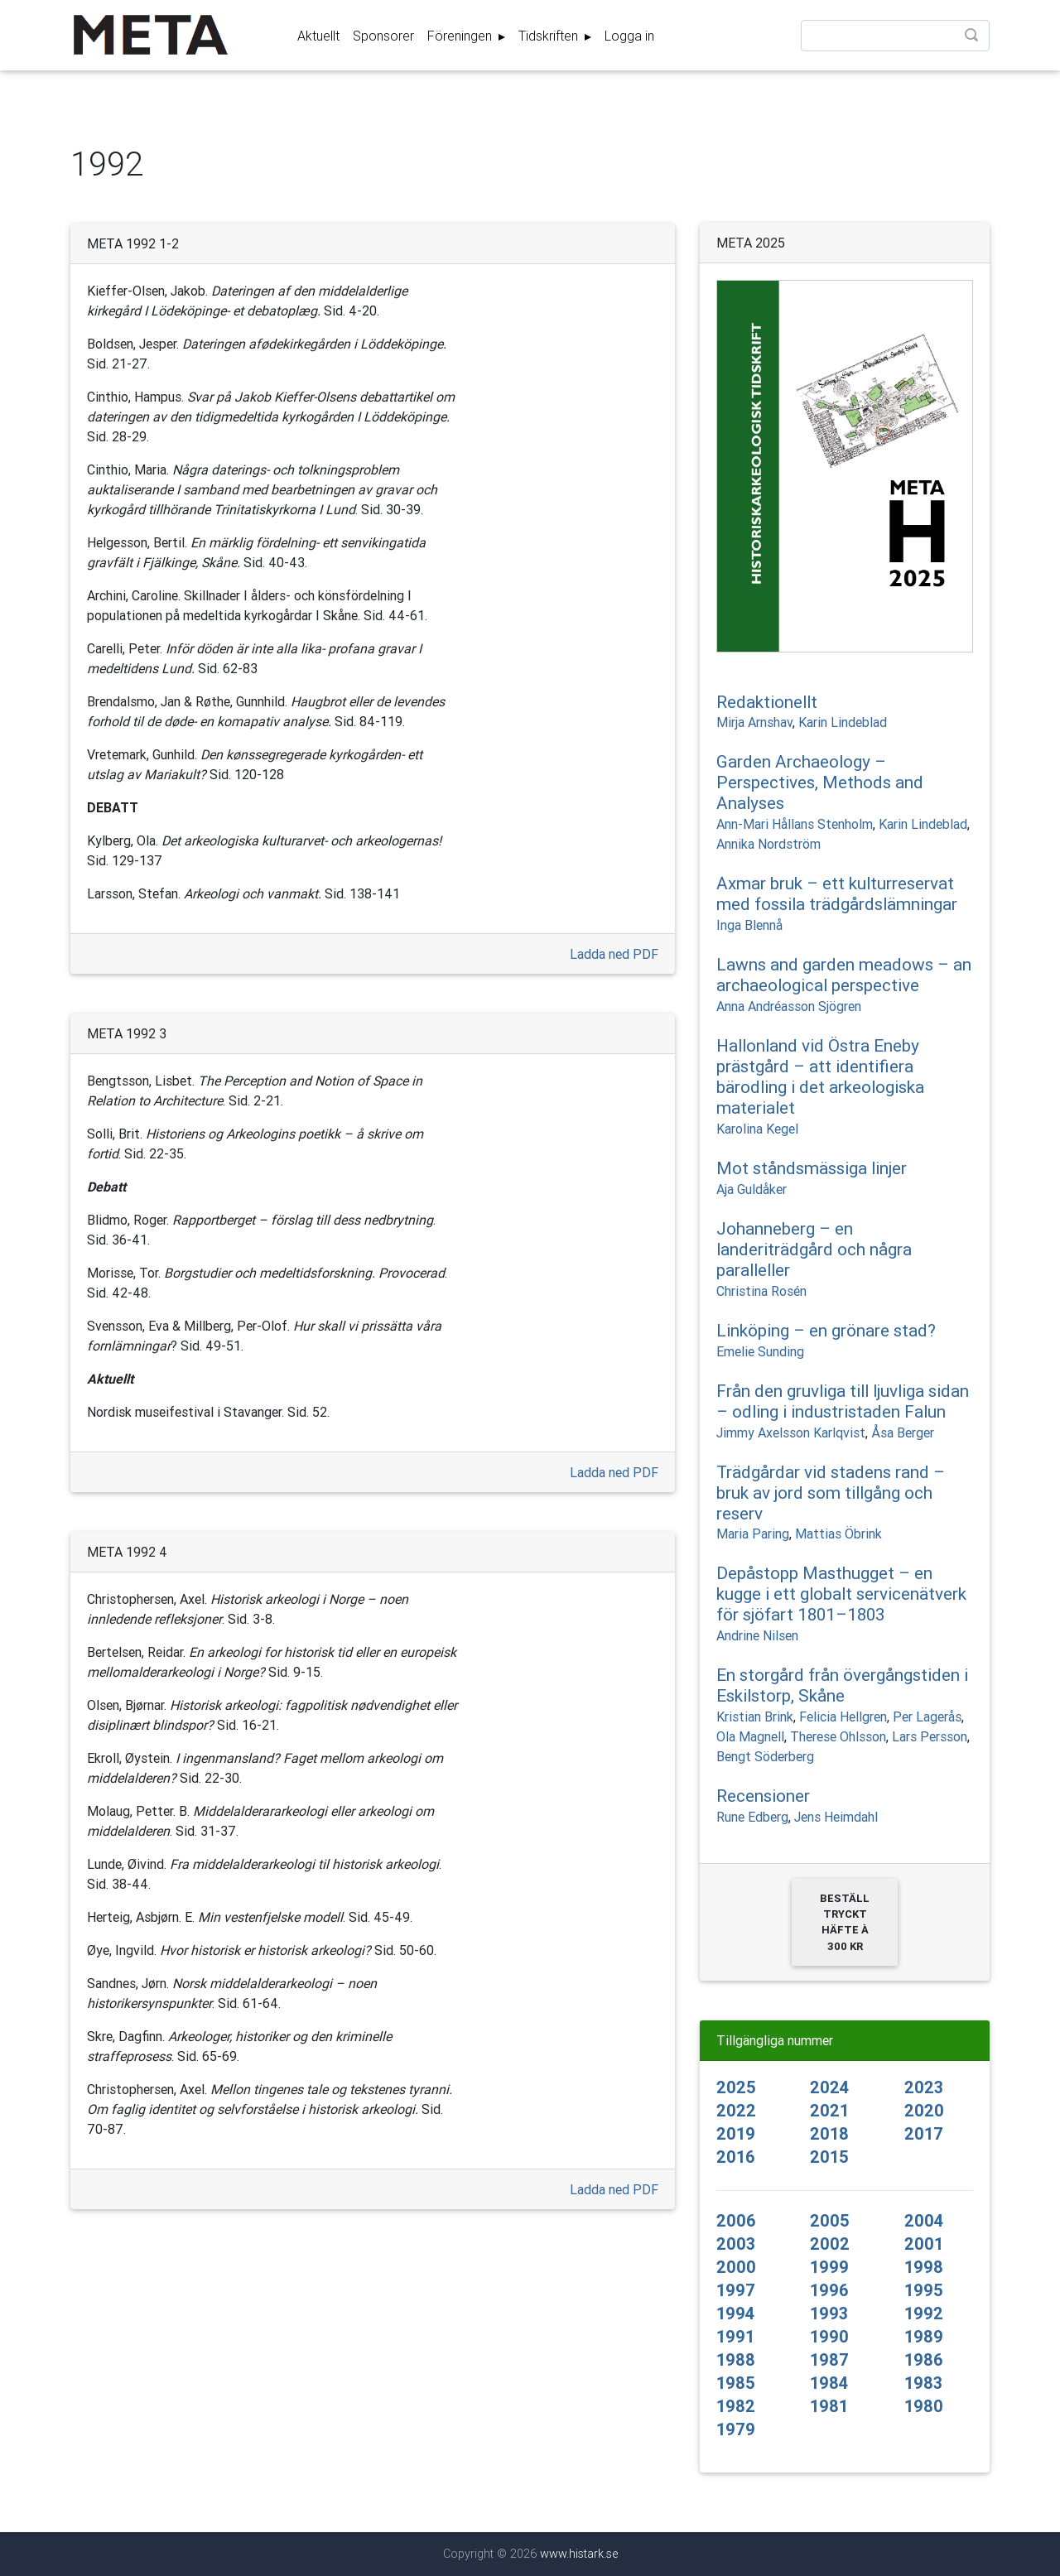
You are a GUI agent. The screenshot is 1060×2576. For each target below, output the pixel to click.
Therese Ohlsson (838, 1736)
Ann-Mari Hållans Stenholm (794, 824)
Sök (973, 39)
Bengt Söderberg (765, 1756)
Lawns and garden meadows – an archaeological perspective (843, 975)
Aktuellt (318, 39)
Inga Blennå (749, 925)
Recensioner (763, 1796)
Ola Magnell (750, 1736)
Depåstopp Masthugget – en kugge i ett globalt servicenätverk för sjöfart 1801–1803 (841, 1593)
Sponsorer (383, 39)
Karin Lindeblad (842, 722)
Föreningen (461, 39)
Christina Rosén (761, 1291)
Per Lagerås (927, 1716)
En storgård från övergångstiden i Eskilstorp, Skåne (842, 1685)
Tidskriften (549, 39)
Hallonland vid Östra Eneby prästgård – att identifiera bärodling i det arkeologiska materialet (820, 1077)
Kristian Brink (754, 1716)
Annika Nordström (768, 843)
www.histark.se (579, 2553)
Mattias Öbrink (838, 1533)
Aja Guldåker (751, 1189)
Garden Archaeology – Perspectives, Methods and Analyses (819, 782)
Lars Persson (929, 1736)
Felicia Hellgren (843, 1716)
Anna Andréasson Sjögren (788, 1006)
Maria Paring (752, 1533)
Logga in (629, 39)
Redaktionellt (766, 702)
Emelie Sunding (760, 1351)
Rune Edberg (752, 1816)
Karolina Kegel (757, 1128)
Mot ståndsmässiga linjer (811, 1168)
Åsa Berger (902, 1432)
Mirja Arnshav (754, 722)
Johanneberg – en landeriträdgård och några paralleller (814, 1249)
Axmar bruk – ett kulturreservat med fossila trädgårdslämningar (836, 894)
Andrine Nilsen (757, 1635)
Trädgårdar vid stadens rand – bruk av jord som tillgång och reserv (830, 1492)
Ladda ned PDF (614, 954)
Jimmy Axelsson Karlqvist (790, 1432)
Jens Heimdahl (836, 1816)
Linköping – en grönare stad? (826, 1330)
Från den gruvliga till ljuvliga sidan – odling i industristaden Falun (842, 1401)
